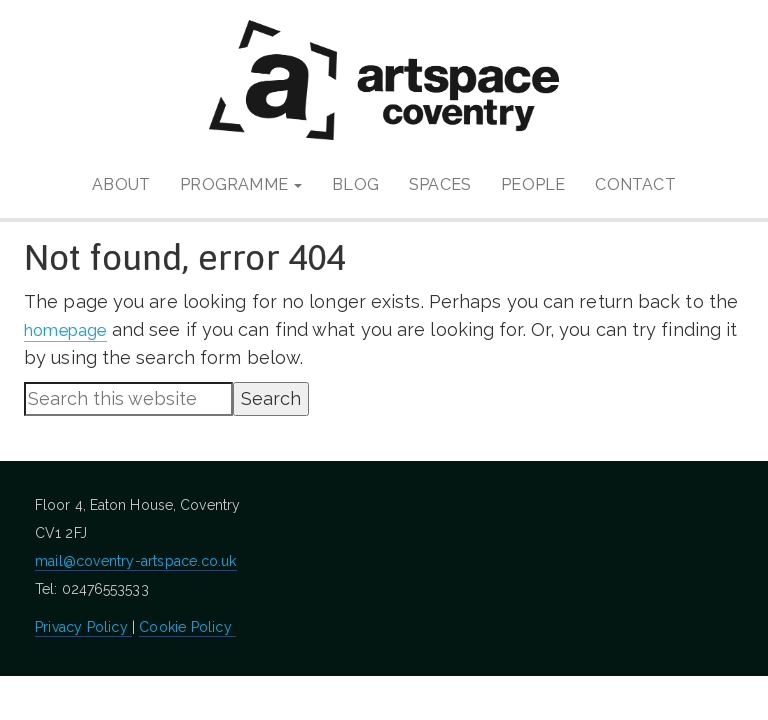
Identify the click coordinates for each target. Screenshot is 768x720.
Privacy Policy (83, 627)
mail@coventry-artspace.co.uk (136, 561)
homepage (71, 329)
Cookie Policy (187, 627)
